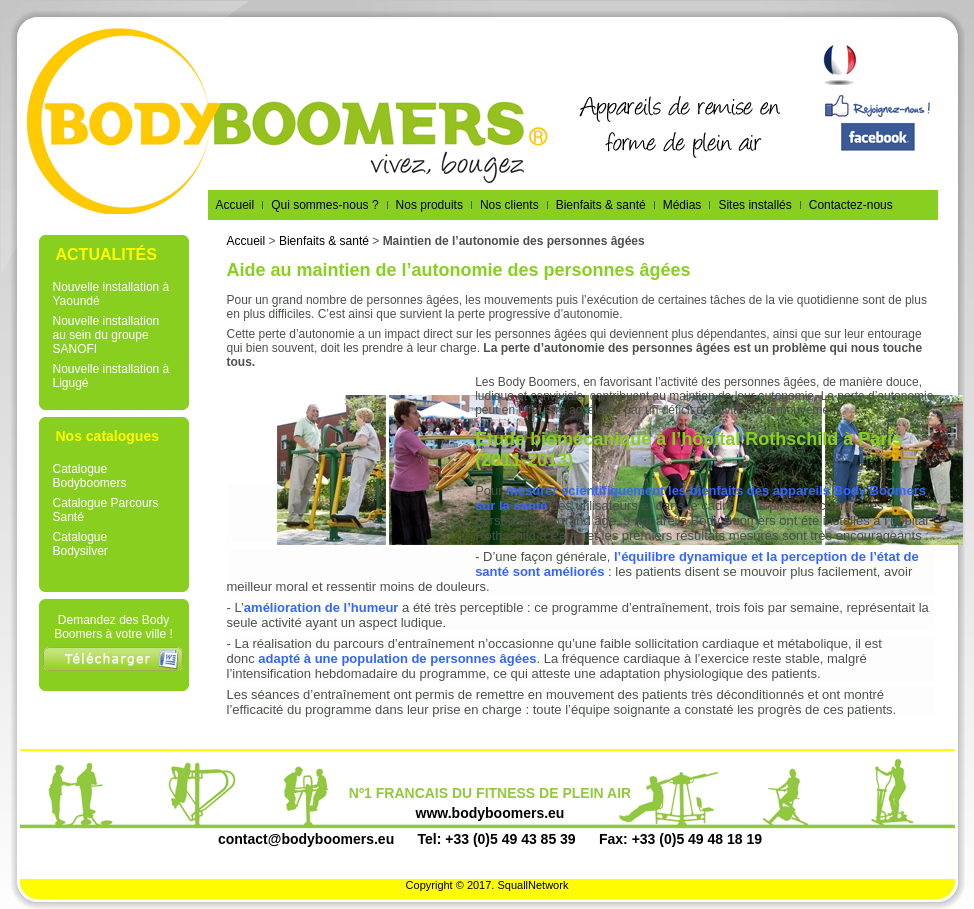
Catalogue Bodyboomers (90, 476)
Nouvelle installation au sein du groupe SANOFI (106, 335)
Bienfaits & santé (324, 241)
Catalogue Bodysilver (80, 544)
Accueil (246, 241)
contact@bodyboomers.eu (306, 839)
